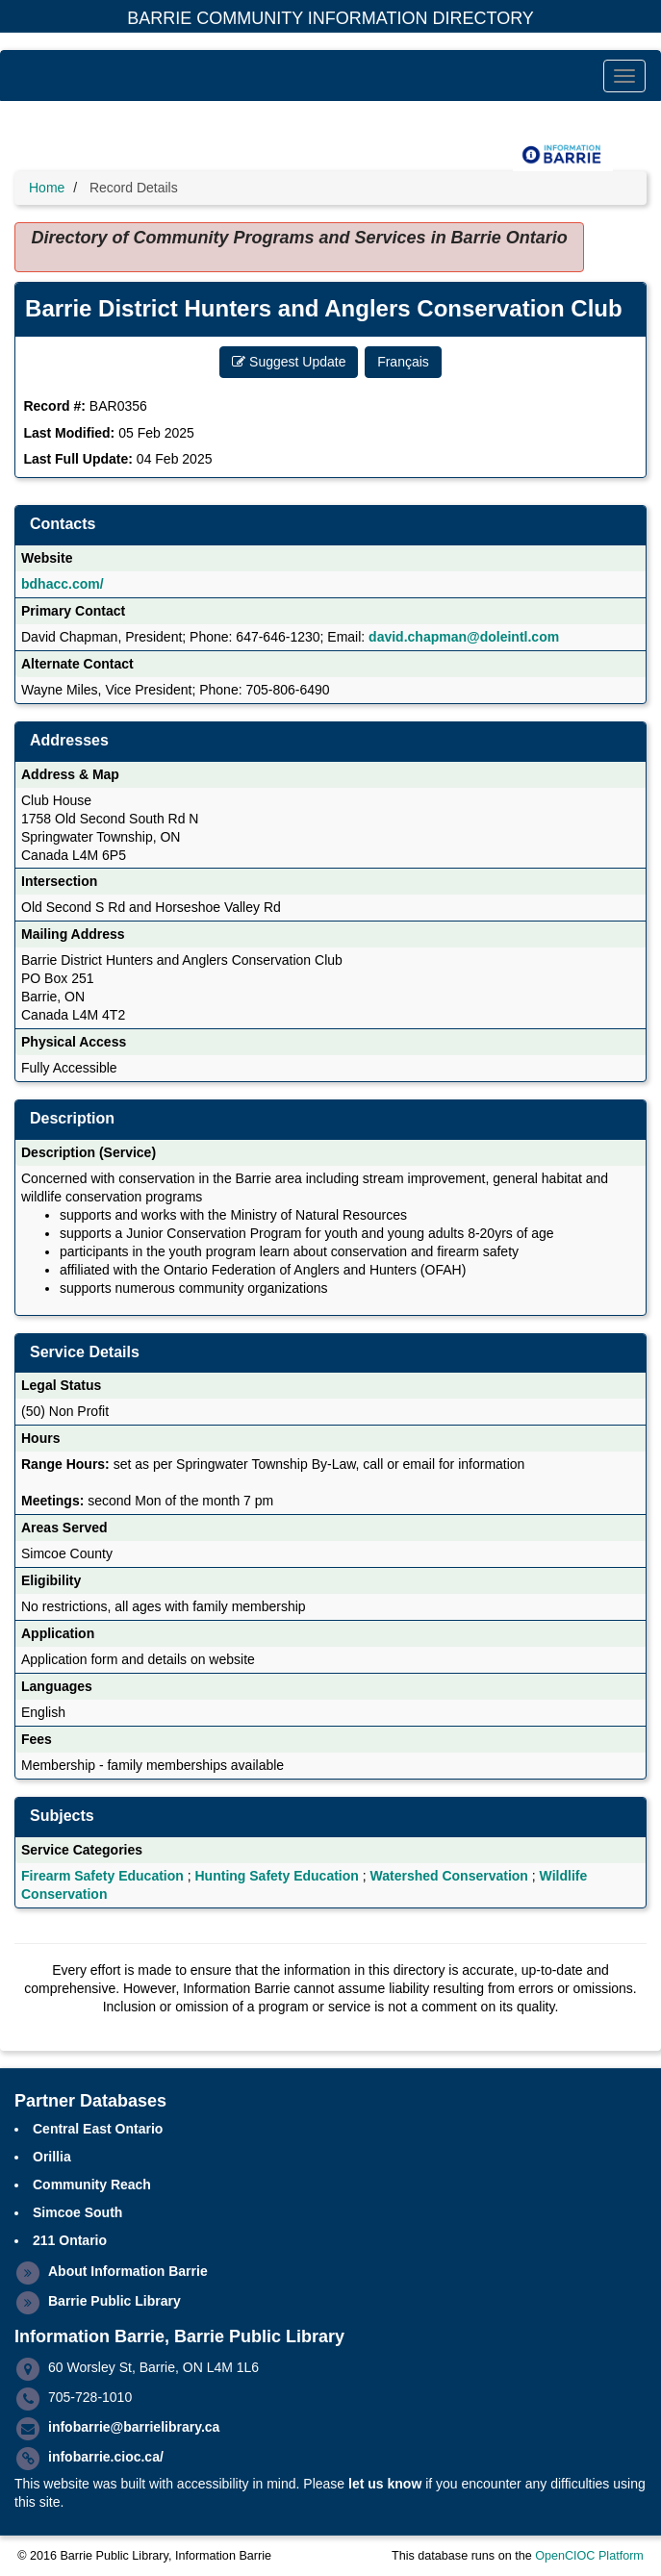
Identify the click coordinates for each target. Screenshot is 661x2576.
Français (403, 361)
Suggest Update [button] (288, 361)
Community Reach (92, 2184)
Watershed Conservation (449, 1875)
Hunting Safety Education (277, 1875)
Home (46, 187)
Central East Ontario (98, 2128)
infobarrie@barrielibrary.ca (133, 2427)
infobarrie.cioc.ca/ (106, 2456)
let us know (384, 2483)
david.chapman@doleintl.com (464, 636)
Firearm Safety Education (102, 1875)
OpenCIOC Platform (589, 2556)
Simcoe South (77, 2212)
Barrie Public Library (114, 2301)
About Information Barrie (128, 2271)
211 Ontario (70, 2240)
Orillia (52, 2156)
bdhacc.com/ (62, 584)
